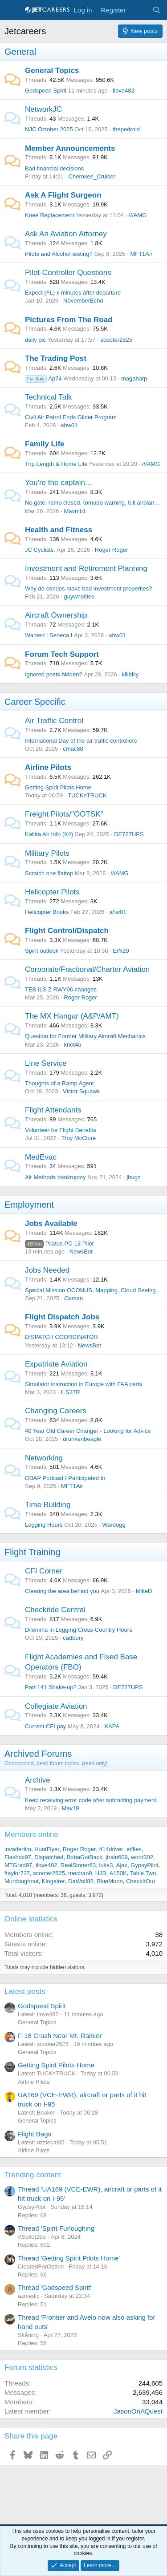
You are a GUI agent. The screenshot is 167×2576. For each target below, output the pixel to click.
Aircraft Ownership (56, 615)
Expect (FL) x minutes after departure (73, 292)
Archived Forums (38, 1754)
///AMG (138, 215)
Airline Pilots (48, 767)
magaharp (134, 378)
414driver (111, 1849)
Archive (37, 1780)
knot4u (72, 1044)
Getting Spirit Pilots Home (58, 787)
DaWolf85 (81, 1881)
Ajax (121, 1865)
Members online (31, 1834)
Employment (29, 1204)
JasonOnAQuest (138, 2411)
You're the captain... (58, 482)
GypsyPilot (144, 1865)
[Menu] (12, 10)
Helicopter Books (47, 912)
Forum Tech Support (62, 654)
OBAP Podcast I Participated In (65, 1478)
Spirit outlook (41, 950)
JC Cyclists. (40, 549)
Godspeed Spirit (45, 90)
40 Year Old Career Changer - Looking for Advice (88, 1431)
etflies (134, 1849)
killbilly (130, 674)
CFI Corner (43, 1571)
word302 (142, 1857)
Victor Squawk (81, 1091)
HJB (100, 1873)
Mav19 (70, 1808)
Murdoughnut (21, 1881)
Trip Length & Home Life (56, 464)
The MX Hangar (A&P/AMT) (72, 1016)
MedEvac (41, 1157)
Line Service (46, 1063)
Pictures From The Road (68, 319)
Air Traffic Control (54, 720)
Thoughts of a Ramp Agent (59, 1083)
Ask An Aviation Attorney (66, 234)
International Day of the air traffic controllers (81, 740)
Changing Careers (55, 1411)
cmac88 (73, 748)
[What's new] (138, 10)
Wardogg (114, 1524)
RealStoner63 (78, 1865)
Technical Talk (48, 397)
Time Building (47, 1504)
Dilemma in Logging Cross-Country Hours (78, 1629)
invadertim (17, 1849)
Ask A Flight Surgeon (63, 195)
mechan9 (80, 1873)
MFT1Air (141, 254)
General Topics (52, 70)
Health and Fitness (58, 530)
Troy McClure (78, 1138)
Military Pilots (47, 853)
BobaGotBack (84, 1857)
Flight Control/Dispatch (67, 930)
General (20, 52)
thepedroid (126, 129)
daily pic (35, 339)
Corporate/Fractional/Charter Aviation (87, 969)
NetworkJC (43, 109)
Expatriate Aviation (56, 1364)
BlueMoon (110, 1881)
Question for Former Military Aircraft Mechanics (85, 1036)
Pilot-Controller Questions (68, 272)
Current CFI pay (45, 1726)
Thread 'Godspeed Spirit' (54, 2287)
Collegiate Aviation (56, 1706)
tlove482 (123, 90)
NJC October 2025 (49, 129)
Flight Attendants (53, 1110)
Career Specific (34, 702)
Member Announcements (70, 148)
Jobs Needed (47, 1270)
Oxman (73, 1298)
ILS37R (70, 1392)
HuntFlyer (46, 1849)
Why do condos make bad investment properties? (88, 588)
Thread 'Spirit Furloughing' (57, 2228)
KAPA (112, 1726)
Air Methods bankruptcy (55, 1177)
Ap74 (43, 378)
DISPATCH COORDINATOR (61, 1337)
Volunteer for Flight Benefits (60, 1130)
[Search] (156, 10)
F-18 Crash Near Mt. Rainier (60, 2035)
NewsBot (81, 1251)
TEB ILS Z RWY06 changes (61, 989)
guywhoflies (79, 596)
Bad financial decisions (54, 168)
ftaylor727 (17, 1873)
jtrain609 (117, 1857)
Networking (44, 1458)
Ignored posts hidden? (53, 674)
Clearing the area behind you (62, 1591)
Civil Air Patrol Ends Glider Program (71, 417)
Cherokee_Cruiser (92, 176)
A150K (118, 1873)
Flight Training (32, 1552)
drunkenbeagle (82, 1439)
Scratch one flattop (49, 873)
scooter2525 (116, 339)
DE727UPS (128, 834)
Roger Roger (111, 549)
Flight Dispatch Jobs (62, 1317)
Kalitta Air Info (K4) (49, 834)
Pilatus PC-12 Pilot (59, 1243)
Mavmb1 (75, 511)
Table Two (143, 1873)
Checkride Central (55, 1609)
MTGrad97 (18, 1865)
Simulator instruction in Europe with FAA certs (83, 1384)
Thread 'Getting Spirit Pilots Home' (69, 2258)
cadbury (73, 1637)
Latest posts (24, 1991)
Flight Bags (34, 2134)
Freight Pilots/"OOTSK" (64, 814)
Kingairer (53, 1881)
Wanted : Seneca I (48, 635)
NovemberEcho (83, 300)
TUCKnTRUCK (87, 795)
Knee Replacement (49, 215)
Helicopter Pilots (52, 892)
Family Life (45, 444)
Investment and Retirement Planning (86, 568)
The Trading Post (55, 358)
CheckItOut (140, 1881)
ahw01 (69, 425)
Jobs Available (51, 1223)
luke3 (106, 1865)
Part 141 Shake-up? (51, 1687)
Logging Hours (44, 1524)
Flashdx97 (17, 1857)
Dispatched (48, 1857)
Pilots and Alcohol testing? (59, 254)
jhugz (133, 1177)
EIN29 (121, 950)
